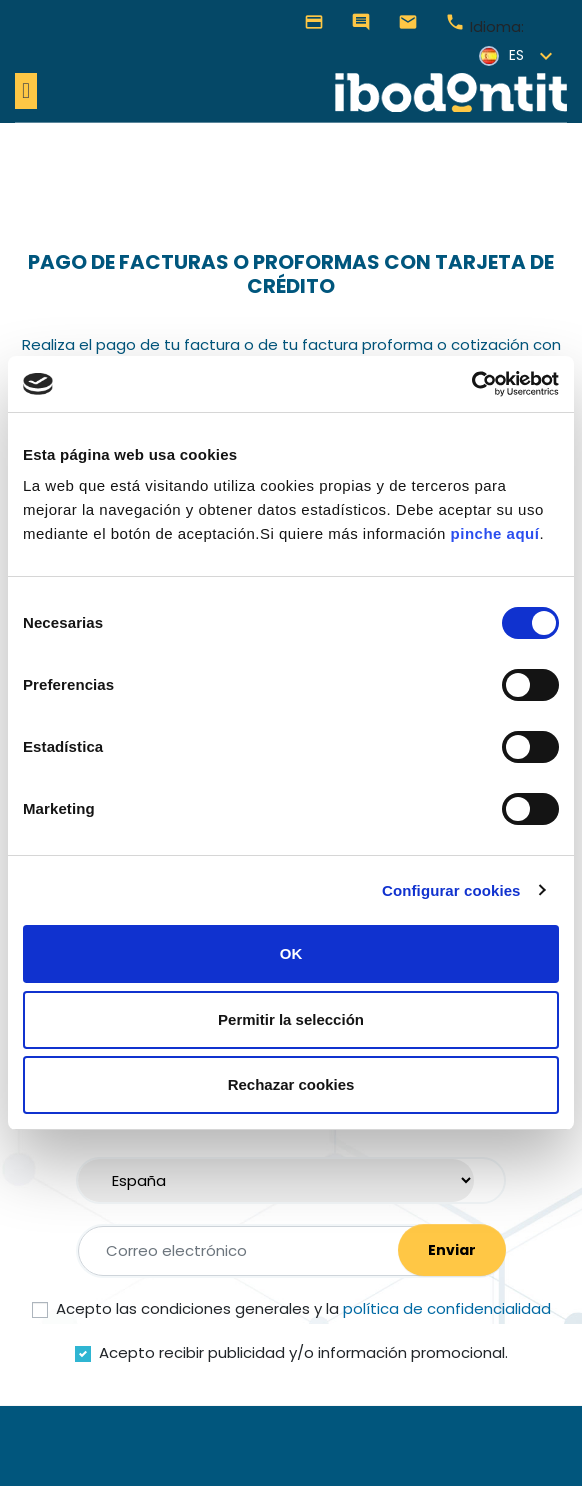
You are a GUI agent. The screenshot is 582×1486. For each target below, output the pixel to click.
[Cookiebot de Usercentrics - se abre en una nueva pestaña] (471, 384)
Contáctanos (361, 22)
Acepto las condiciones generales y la (303, 1308)
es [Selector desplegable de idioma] (501, 55)
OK (291, 953)
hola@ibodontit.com (408, 22)
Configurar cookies (451, 890)
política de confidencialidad (447, 1308)
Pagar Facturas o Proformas (314, 22)
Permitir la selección (291, 1019)
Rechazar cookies (291, 1084)
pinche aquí (495, 533)
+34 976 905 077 (455, 22)
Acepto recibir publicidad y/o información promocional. (303, 1352)
